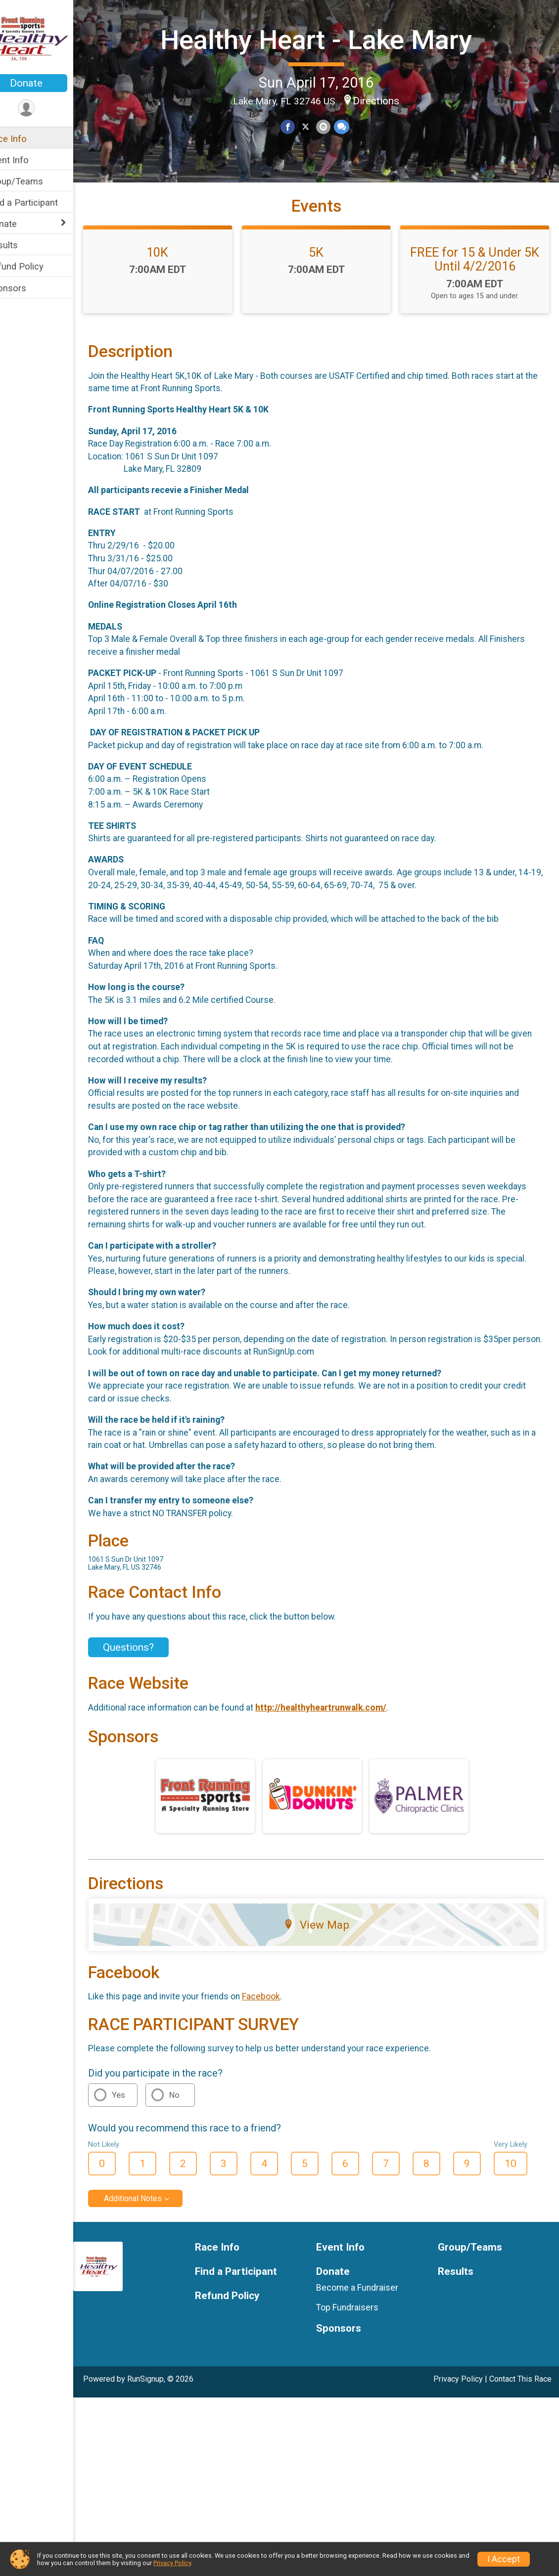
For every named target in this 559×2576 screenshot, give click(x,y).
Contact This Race (520, 2409)
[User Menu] (47, 108)
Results (23, 245)
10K (175, 282)
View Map (327, 1954)
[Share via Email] (333, 153)
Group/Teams (36, 181)
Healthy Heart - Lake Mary (327, 52)
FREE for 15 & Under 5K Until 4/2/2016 (478, 289)
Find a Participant (43, 202)
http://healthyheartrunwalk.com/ (341, 1737)
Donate (47, 83)
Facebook (282, 2027)
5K (326, 282)
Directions (386, 127)
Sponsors (27, 288)
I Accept (503, 2559)
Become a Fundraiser (367, 2318)
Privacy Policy (458, 2409)
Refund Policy (36, 266)
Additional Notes (154, 2228)
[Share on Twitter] (316, 153)
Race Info (27, 139)
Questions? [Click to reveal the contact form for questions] (149, 1677)
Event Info (28, 160)
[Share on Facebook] (298, 153)
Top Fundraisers (357, 2338)
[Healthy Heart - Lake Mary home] (47, 38)
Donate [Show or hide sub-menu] (23, 224)
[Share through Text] (351, 153)
